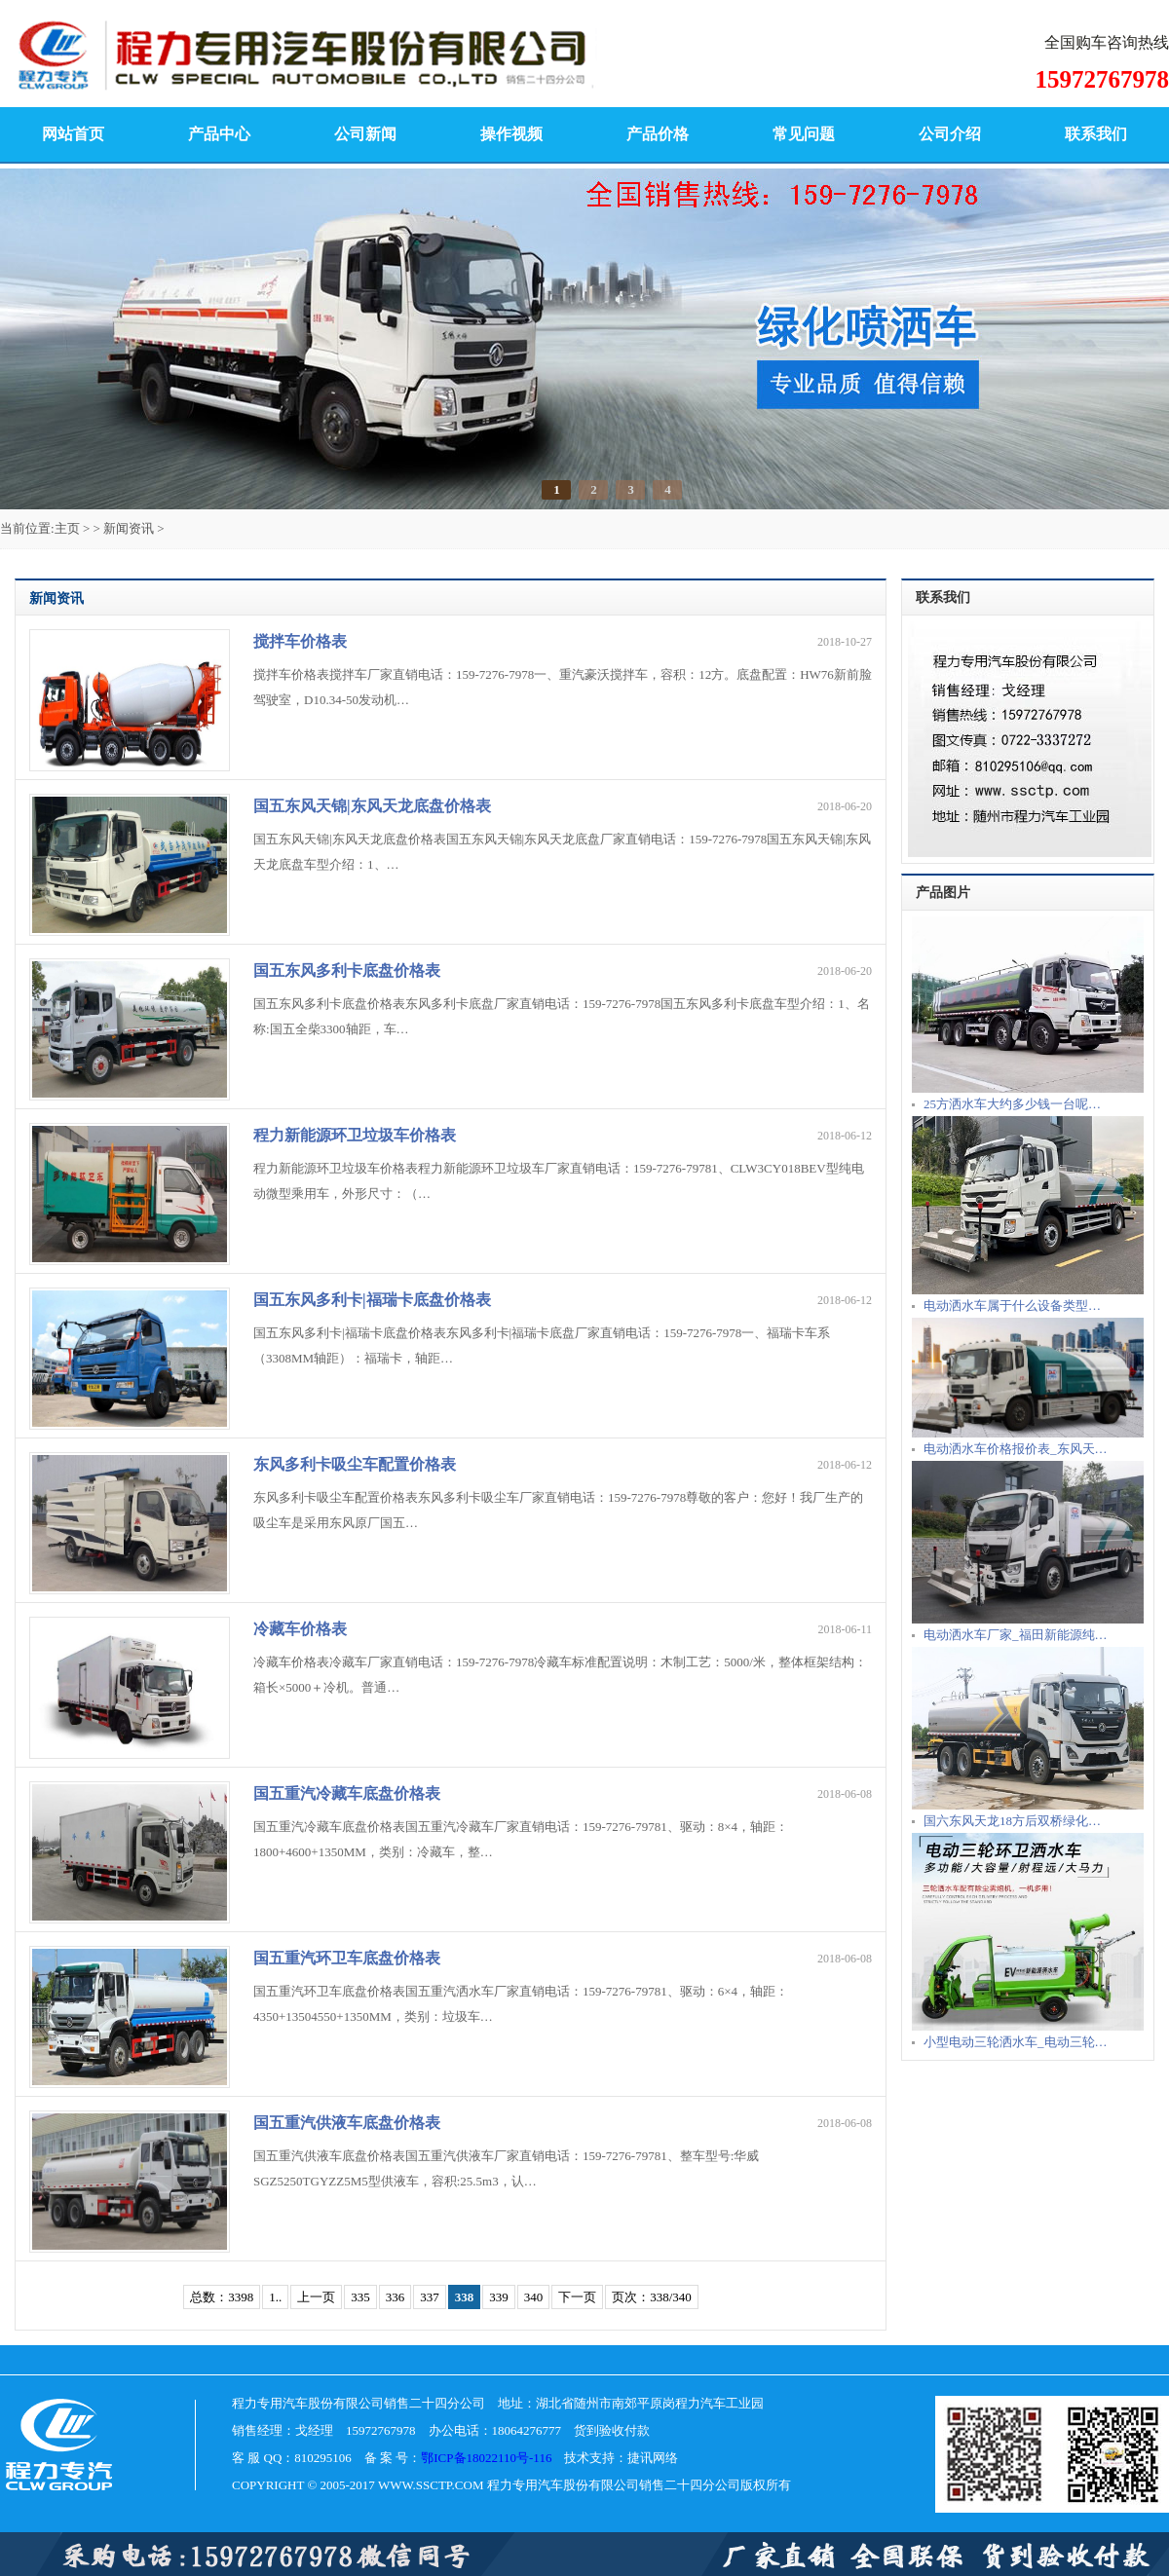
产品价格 (657, 134)
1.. (275, 2297)
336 (395, 2297)
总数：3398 (221, 2297)
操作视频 (511, 134)
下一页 (577, 2297)
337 (429, 2297)
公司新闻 (365, 134)
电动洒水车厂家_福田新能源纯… (1016, 1634)
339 (499, 2297)
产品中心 (219, 134)
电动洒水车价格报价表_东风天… (1016, 1448)
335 (360, 2297)
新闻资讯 (128, 528)
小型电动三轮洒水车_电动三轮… (1016, 2042)
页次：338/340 (652, 2297)
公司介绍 (950, 134)
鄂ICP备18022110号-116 (486, 2457)
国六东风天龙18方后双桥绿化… (1012, 1820)
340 (534, 2297)
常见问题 (804, 134)
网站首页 (73, 134)
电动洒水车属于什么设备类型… (1012, 1305)
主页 (67, 528)
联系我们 (1096, 134)
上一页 (316, 2297)
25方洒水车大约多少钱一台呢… (1012, 1104)
